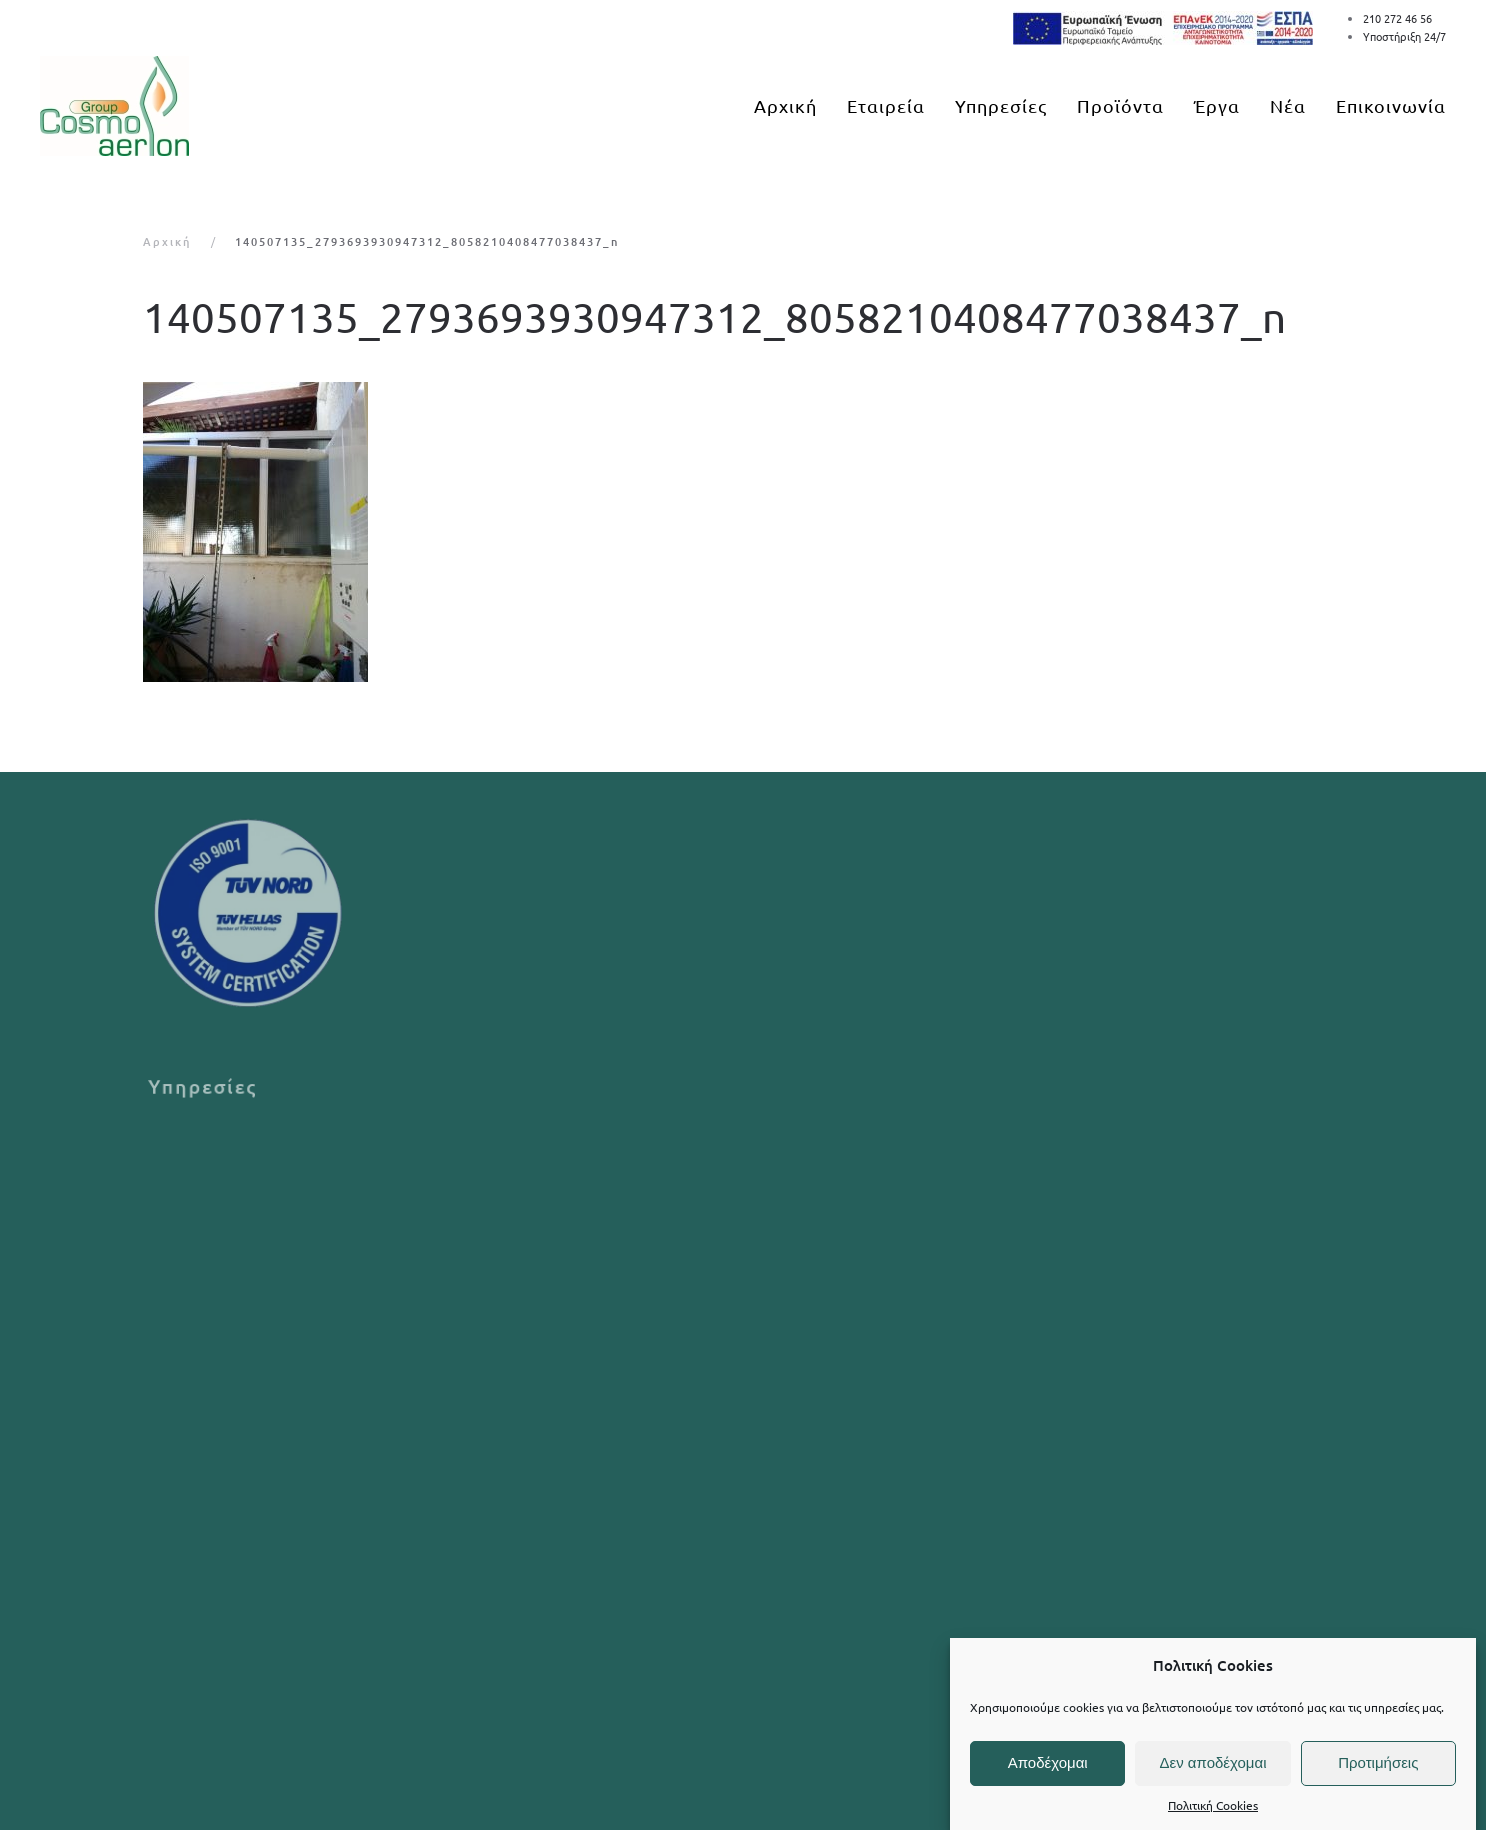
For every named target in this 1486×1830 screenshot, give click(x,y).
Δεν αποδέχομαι (1212, 1762)
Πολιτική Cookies (1213, 1805)
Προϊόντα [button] (1120, 105)
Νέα (1288, 105)
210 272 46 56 (1397, 18)
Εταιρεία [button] (886, 105)
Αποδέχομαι (1048, 1762)
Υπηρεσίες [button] (1001, 105)
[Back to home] (114, 106)
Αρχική (785, 105)
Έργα (1217, 105)
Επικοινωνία (1391, 105)
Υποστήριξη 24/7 (1404, 36)
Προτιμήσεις (1378, 1762)
